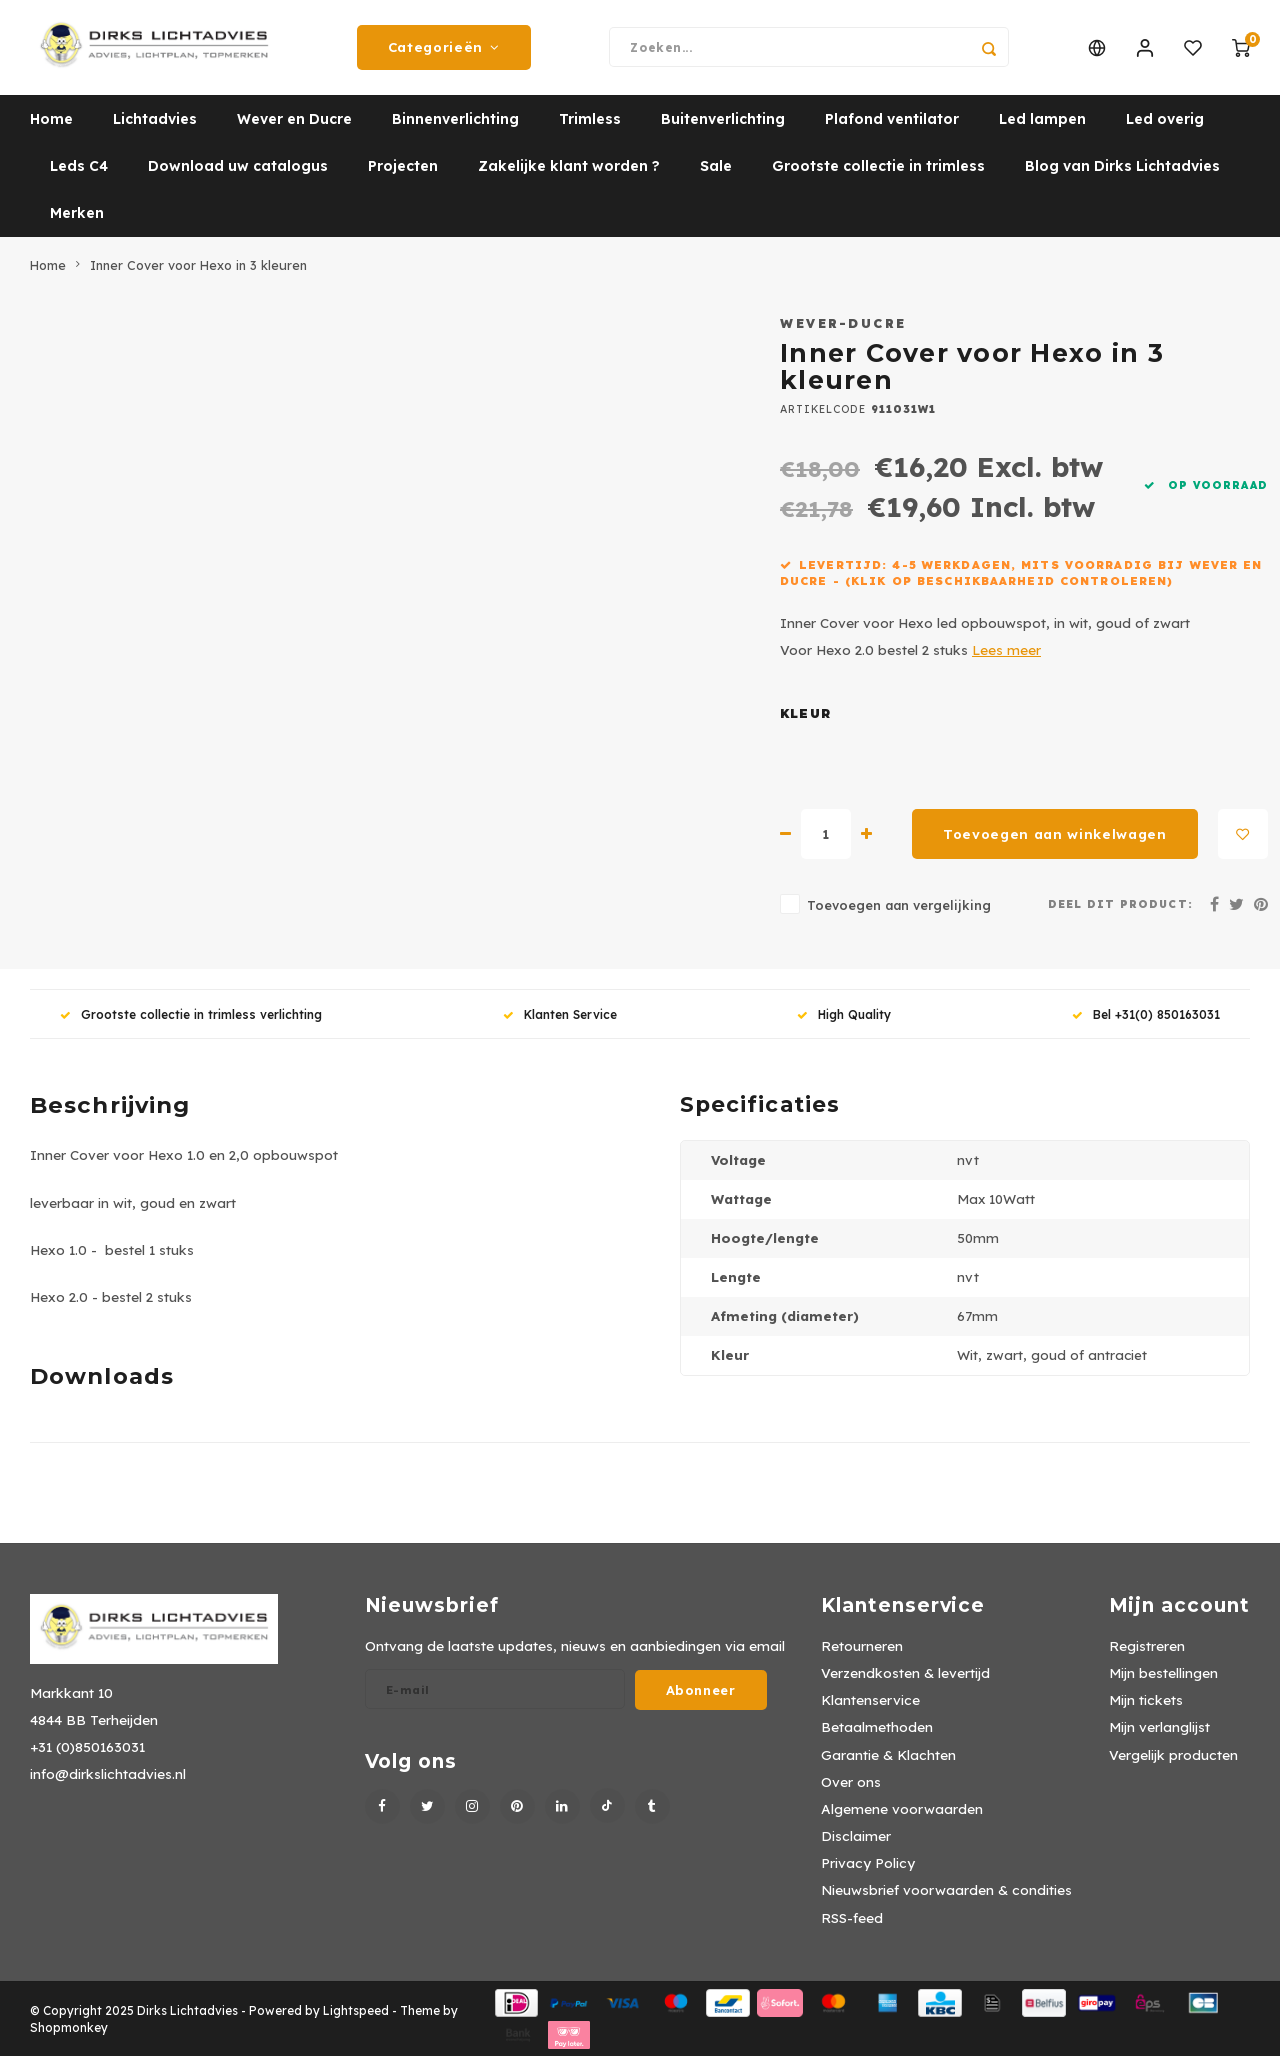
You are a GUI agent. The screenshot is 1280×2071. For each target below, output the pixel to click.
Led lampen (1042, 135)
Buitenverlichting (723, 135)
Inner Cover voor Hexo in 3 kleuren (198, 280)
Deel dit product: (1120, 919)
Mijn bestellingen (1163, 1688)
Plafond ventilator (892, 135)
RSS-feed (852, 1932)
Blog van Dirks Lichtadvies (1122, 182)
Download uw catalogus (238, 182)
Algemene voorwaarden (902, 1823)
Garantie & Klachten (888, 1769)
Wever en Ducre (294, 135)
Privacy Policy (868, 1878)
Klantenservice (870, 1715)
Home (51, 135)
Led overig (1165, 135)
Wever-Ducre (843, 338)
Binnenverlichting (455, 135)
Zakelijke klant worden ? (569, 182)
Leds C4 (79, 182)
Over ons (851, 1796)
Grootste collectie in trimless (878, 182)
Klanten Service (560, 1029)
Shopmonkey (69, 2042)
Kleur (805, 729)
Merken (77, 229)
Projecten (403, 182)
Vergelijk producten (1173, 1769)
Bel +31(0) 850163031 (1146, 1029)
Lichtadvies (155, 135)
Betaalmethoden (877, 1742)
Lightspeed (356, 2025)
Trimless (590, 135)
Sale (716, 182)
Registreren (1147, 1660)
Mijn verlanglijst (1159, 1742)
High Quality (844, 1029)
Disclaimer (856, 1850)
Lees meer (1006, 665)
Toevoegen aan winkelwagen (1055, 849)
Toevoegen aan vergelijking (899, 921)
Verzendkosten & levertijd (905, 1688)
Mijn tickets (1146, 1715)
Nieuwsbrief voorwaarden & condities (946, 1905)
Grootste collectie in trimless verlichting (191, 1029)
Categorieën (444, 55)
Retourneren (862, 1660)
